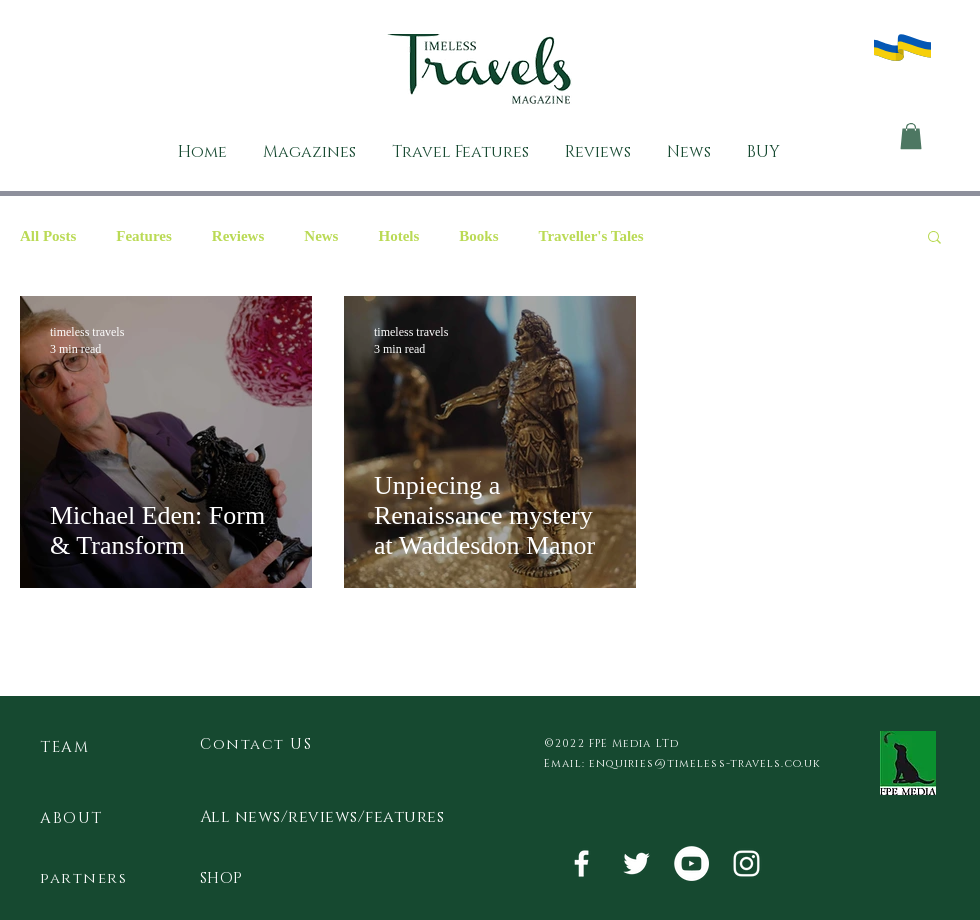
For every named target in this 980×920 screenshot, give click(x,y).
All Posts (48, 236)
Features (144, 236)
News (321, 236)
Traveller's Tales (590, 236)
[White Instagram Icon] (746, 863)
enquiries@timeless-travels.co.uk (705, 763)
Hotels (398, 236)
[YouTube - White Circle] (691, 863)
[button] (911, 136)
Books (478, 236)
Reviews (238, 236)
